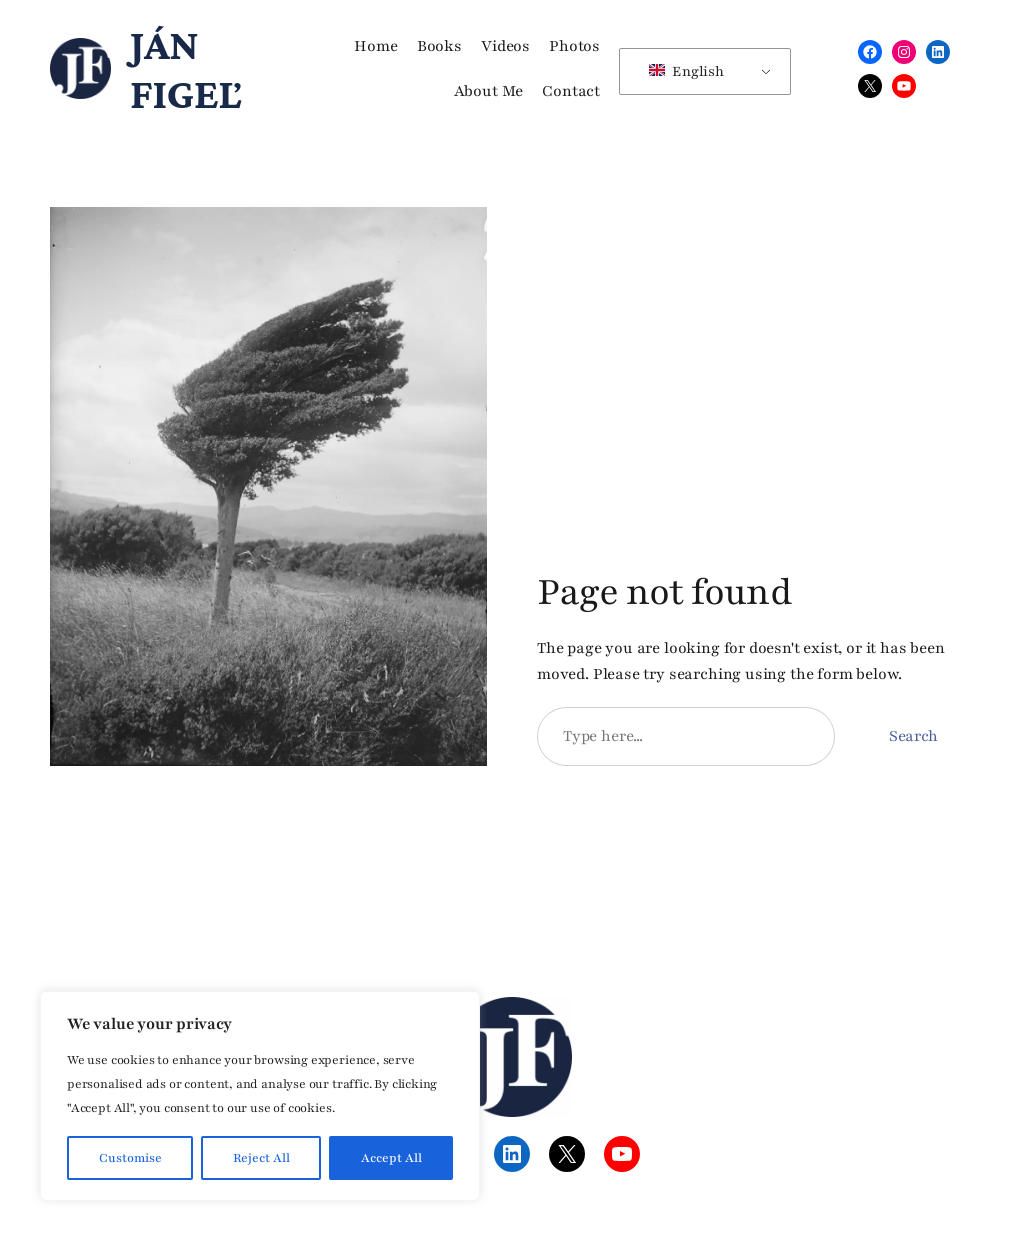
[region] (260, 1096)
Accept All (391, 1158)
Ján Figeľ (185, 68)
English (686, 71)
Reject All (261, 1158)
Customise (130, 1158)
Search (913, 736)
